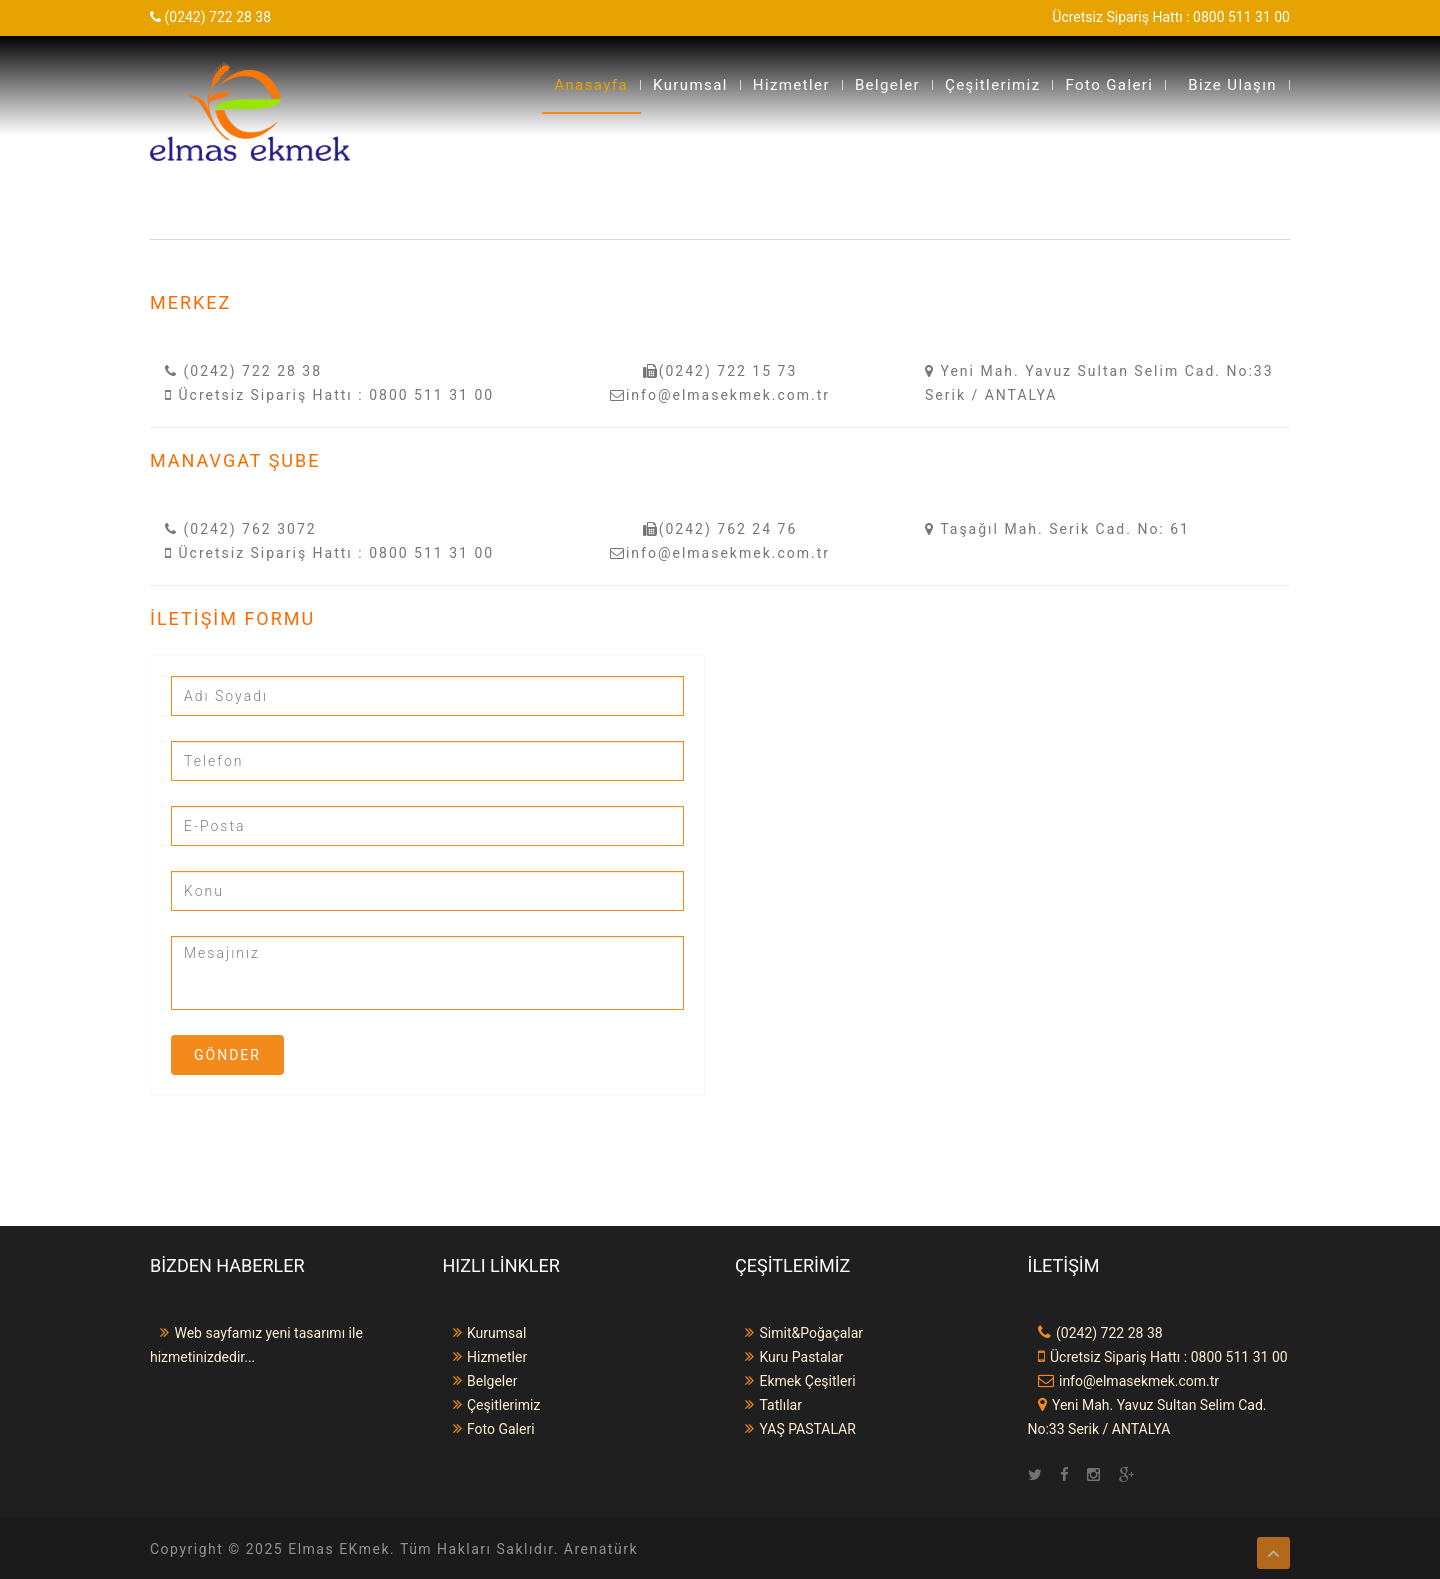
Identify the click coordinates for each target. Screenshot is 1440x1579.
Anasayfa (591, 85)
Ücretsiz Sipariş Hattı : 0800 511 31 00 (329, 395)
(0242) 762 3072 (241, 529)
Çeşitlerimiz (992, 85)
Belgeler (887, 85)
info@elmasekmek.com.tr (720, 395)
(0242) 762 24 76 (720, 529)
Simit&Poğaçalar (799, 1333)
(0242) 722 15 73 (720, 371)
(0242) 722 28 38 (243, 371)
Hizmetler (791, 85)
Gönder (227, 1055)
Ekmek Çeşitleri (795, 1381)
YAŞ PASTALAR (795, 1429)
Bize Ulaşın (1232, 85)
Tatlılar (768, 1405)
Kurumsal (690, 85)
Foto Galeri (1109, 85)
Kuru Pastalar (789, 1357)
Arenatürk (601, 1549)
